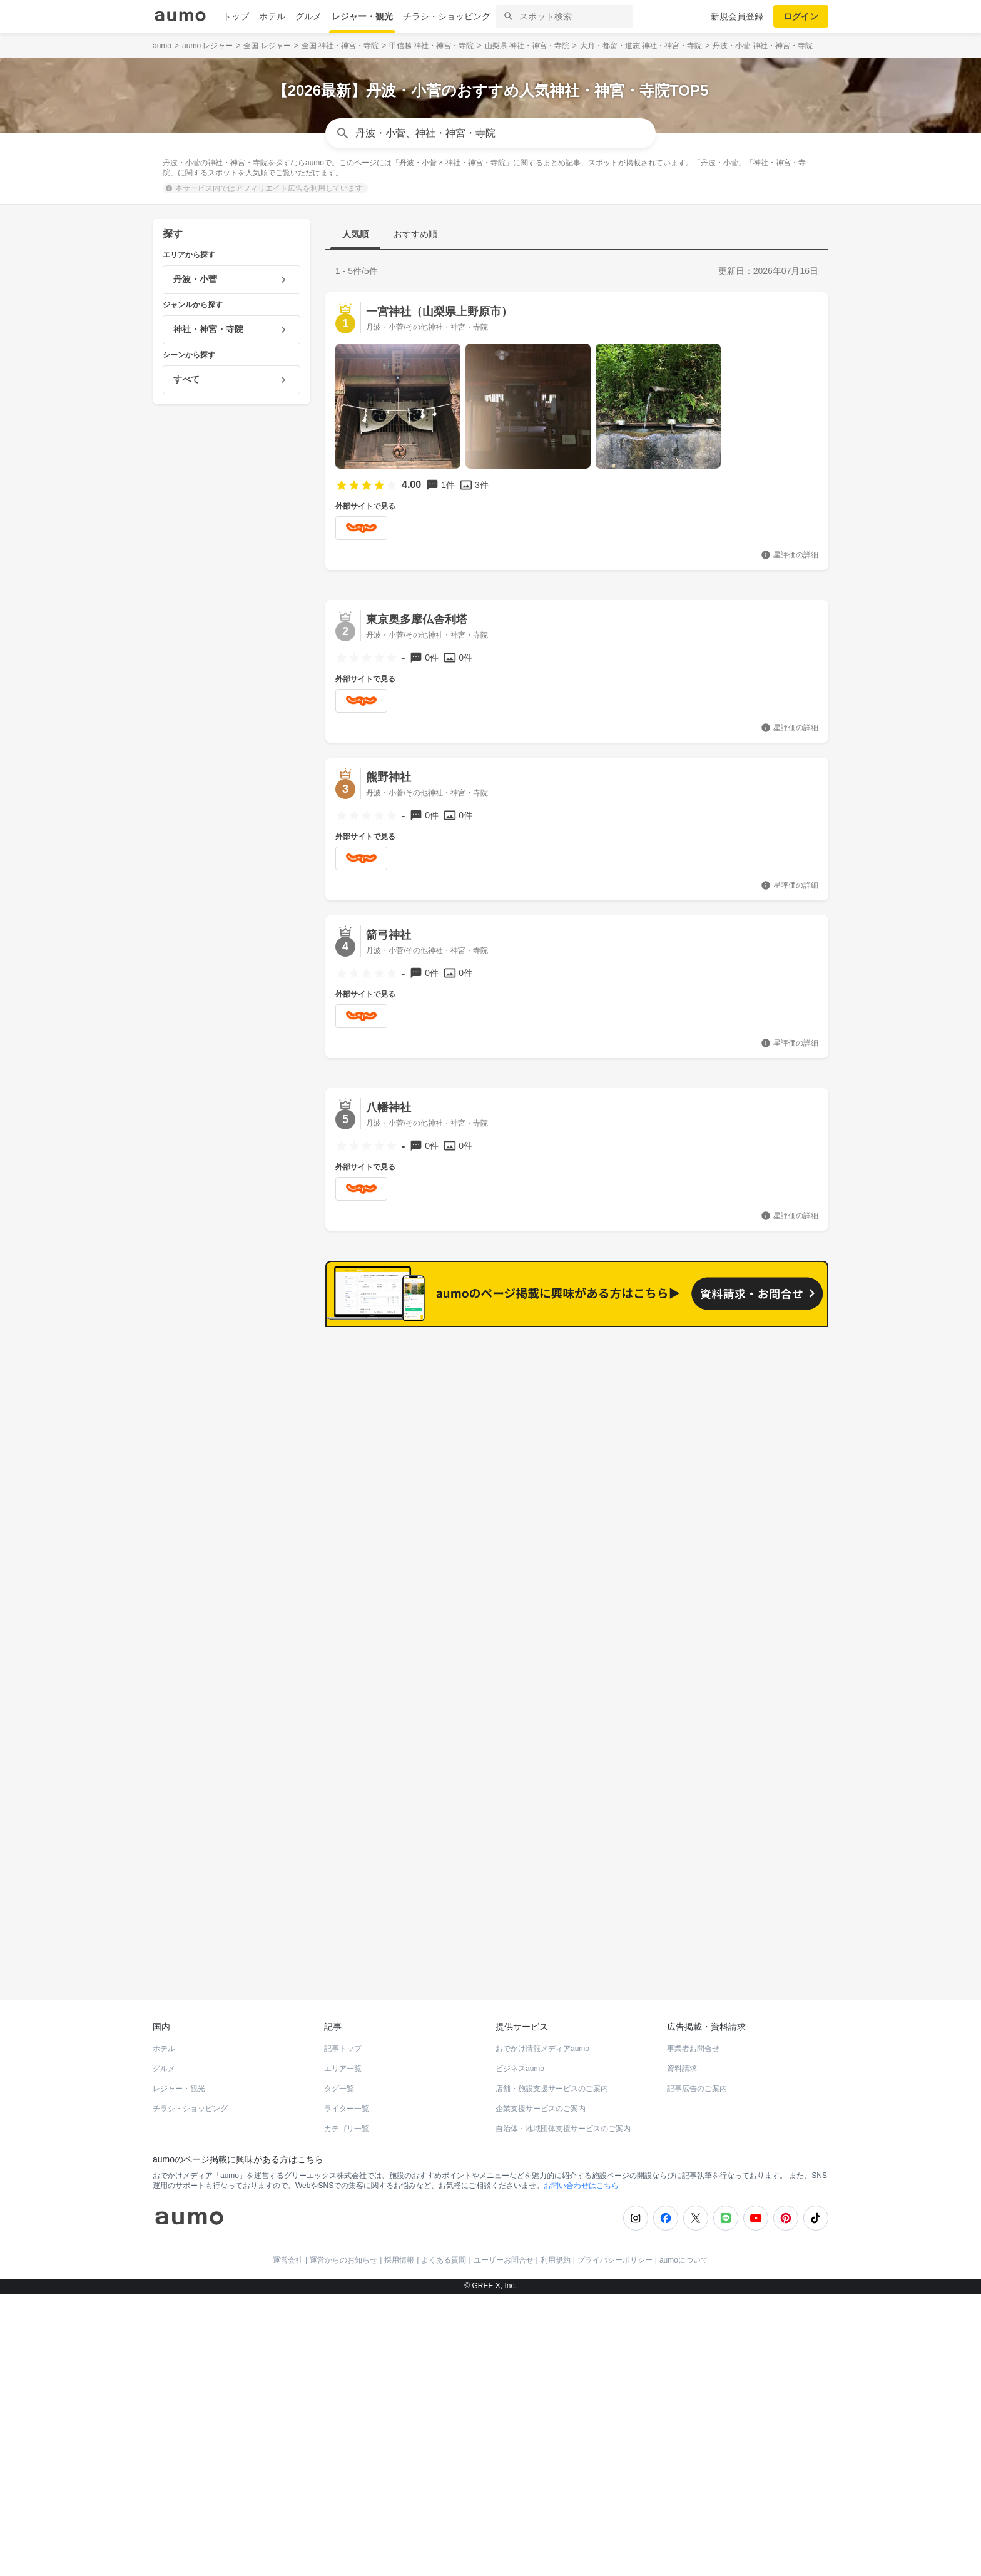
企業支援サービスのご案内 (541, 2097)
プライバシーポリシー (615, 2249)
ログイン (800, 16)
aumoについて (683, 2249)
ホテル (272, 16)
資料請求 (682, 2057)
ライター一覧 (346, 2097)
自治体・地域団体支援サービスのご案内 (563, 2117)
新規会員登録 (737, 16)
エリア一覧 (343, 2057)
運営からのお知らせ (343, 2249)
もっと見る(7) (771, 1346)
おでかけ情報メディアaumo (542, 2037)
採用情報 (399, 2249)
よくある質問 (443, 2249)
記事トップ (343, 2037)
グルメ (308, 16)
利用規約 (556, 2249)
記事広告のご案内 (697, 2077)
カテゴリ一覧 (346, 2117)
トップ (236, 16)
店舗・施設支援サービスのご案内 (552, 2077)
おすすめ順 (415, 234)
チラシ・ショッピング (446, 16)
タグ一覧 (339, 2077)
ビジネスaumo (520, 2057)
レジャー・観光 (362, 16)
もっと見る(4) (771, 1541)
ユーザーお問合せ (504, 2249)
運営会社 (288, 2249)
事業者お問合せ (693, 2037)
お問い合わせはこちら (581, 2174)
